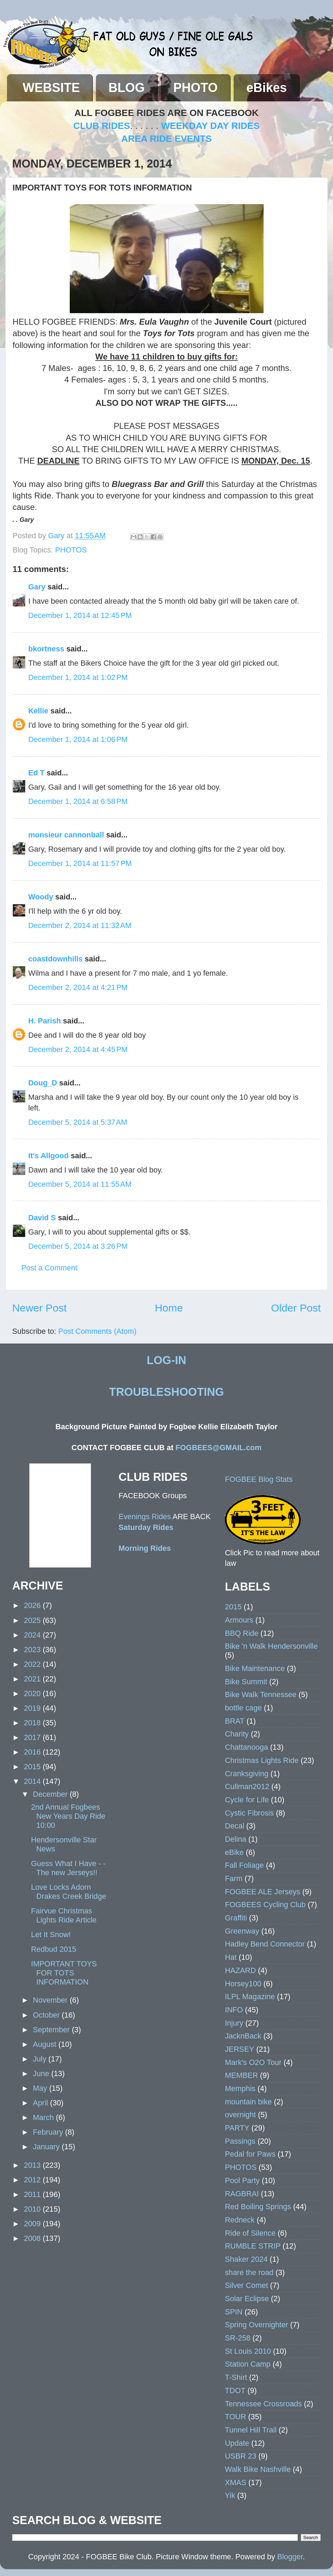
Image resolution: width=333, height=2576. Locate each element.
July (40, 2059)
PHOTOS (71, 550)
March (44, 2117)
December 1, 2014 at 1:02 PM (78, 677)
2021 (33, 1678)
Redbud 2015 (53, 1949)
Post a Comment (49, 1267)
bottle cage (243, 1707)
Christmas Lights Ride (261, 1760)
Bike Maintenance (255, 1668)
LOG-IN (166, 1360)
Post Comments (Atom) (97, 1331)
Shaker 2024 (246, 2259)
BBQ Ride (241, 1633)
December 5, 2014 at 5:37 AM (77, 1122)
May (41, 2088)
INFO (234, 2009)
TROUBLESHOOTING (166, 1392)
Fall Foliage (244, 1865)
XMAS (235, 2482)
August (45, 2044)
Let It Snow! (51, 1934)
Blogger (290, 2556)
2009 (33, 2223)
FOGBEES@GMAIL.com (218, 1447)
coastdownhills (55, 958)
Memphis (240, 2088)
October (47, 2015)
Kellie (38, 710)
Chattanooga (246, 1747)
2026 (33, 1605)
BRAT (234, 1721)
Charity (237, 1734)
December (51, 1794)
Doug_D (42, 1082)
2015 (33, 1766)
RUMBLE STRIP (253, 2246)
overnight (240, 2114)
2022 (33, 1664)
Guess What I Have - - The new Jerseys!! (68, 1868)
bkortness (46, 648)
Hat (231, 1957)
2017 (33, 1737)
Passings (240, 2141)
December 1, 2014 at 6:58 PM (78, 801)
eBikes (266, 87)
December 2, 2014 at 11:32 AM (79, 925)
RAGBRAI (242, 2193)
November (51, 2000)
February (49, 2132)
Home (169, 1308)
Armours (239, 1620)
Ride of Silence (250, 2233)
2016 (33, 1752)
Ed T (36, 772)
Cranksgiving (246, 1773)
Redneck (240, 2219)
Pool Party (242, 2180)
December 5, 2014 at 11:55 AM (79, 1184)
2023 (33, 1649)
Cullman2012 (247, 1786)
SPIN (233, 2311)
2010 (33, 2209)
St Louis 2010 (248, 2351)
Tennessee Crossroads (263, 2403)
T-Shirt (236, 2377)
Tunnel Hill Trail (251, 2430)
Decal (234, 1825)
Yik (230, 2495)
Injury (234, 2023)
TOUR (235, 2416)
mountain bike (248, 2101)
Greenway (242, 1931)
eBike (234, 1852)
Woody (40, 896)
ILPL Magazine (250, 1996)
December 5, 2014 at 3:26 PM (78, 1246)
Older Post (296, 1308)
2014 (33, 1781)
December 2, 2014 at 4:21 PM (78, 987)
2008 (33, 2238)
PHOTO (195, 87)
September (52, 2029)
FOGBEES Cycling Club (265, 1904)
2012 (33, 2179)
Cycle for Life (247, 1799)
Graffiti (236, 1917)
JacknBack (243, 2036)
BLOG (126, 87)
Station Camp (248, 2364)
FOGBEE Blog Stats (259, 1479)
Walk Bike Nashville (258, 2469)
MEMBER (241, 2075)
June (42, 2073)
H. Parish (44, 1020)
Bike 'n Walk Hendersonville (271, 1646)
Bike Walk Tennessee (260, 1694)
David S (42, 1217)
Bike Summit (246, 1681)
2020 (33, 1693)
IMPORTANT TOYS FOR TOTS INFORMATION (64, 1972)
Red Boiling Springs (258, 2206)
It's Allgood (48, 1155)
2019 (33, 1708)
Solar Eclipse (247, 2298)
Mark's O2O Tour (253, 2062)
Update (237, 2443)
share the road (249, 2272)
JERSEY (239, 2049)
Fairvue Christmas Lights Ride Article (64, 1915)
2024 (33, 1635)
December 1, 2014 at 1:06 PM (78, 739)
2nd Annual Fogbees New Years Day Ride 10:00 (68, 1816)
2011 (33, 2194)
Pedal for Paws (250, 2154)
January (47, 2146)
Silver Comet (246, 2285)
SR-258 (237, 2338)
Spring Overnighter (256, 2324)
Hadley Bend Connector (265, 1944)
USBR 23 (240, 2456)
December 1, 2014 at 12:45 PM (80, 615)
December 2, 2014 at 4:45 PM (78, 1049)
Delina (235, 1839)
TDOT (235, 2390)
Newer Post (39, 1308)
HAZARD (240, 1970)
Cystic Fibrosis (249, 1813)
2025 (33, 1620)
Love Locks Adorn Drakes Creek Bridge (68, 1892)
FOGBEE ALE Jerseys (262, 1891)
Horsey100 (243, 1983)
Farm (233, 1878)
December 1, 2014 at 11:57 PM (80, 863)
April (41, 2102)
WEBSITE (51, 87)
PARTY (237, 2128)
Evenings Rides (145, 1516)
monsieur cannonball (66, 834)
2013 (33, 2165)
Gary (57, 535)
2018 (33, 1722)
